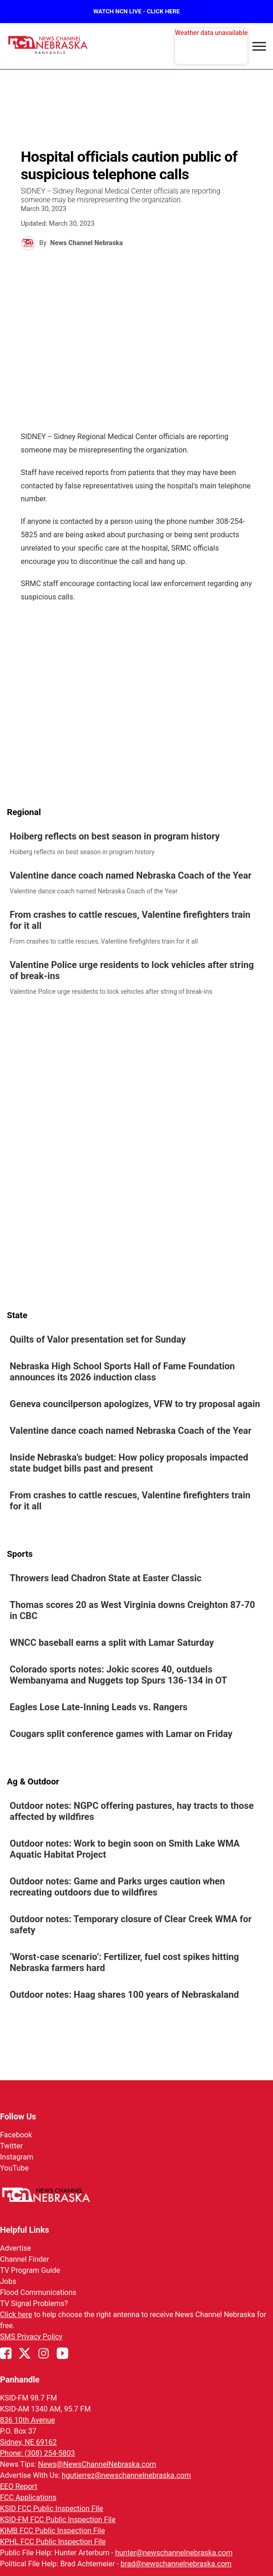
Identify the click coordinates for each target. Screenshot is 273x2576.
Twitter (11, 2146)
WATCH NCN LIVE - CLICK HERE (136, 11)
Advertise (15, 2248)
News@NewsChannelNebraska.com (97, 2464)
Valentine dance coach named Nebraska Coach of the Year (130, 875)
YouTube (14, 2168)
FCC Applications (28, 2497)
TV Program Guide (30, 2270)
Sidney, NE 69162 (28, 2442)
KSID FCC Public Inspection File (51, 2508)
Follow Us (18, 2116)
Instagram (16, 2157)
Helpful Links (24, 2230)
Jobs (8, 2281)
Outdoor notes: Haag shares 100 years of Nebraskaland (124, 1994)
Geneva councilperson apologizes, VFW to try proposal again (135, 1403)
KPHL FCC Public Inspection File (53, 2541)
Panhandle (20, 2379)
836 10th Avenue (27, 2420)
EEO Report (18, 2486)
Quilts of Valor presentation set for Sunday (98, 1339)
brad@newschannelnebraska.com (175, 2563)
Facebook (16, 2134)
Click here (16, 2314)
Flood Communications (38, 2292)
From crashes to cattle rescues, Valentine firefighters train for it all (130, 920)
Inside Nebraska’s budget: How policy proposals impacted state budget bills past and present (129, 1463)
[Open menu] (259, 46)
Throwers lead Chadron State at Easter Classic (106, 1578)
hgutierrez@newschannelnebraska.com (126, 2475)
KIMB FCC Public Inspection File (52, 2530)
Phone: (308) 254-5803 (37, 2453)
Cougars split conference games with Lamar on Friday (121, 1733)
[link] (136, 844)
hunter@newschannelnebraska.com (173, 2552)
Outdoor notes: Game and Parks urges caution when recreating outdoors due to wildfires (117, 1887)
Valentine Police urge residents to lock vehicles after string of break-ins (132, 970)
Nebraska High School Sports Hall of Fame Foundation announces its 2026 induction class (122, 1372)
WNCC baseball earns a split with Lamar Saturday (112, 1642)
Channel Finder (24, 2259)
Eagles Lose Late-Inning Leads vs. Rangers (99, 1707)
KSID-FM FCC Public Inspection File (58, 2519)
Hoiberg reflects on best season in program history (115, 836)
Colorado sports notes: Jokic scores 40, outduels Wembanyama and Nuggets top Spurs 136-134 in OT (118, 1675)
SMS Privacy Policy (31, 2336)
